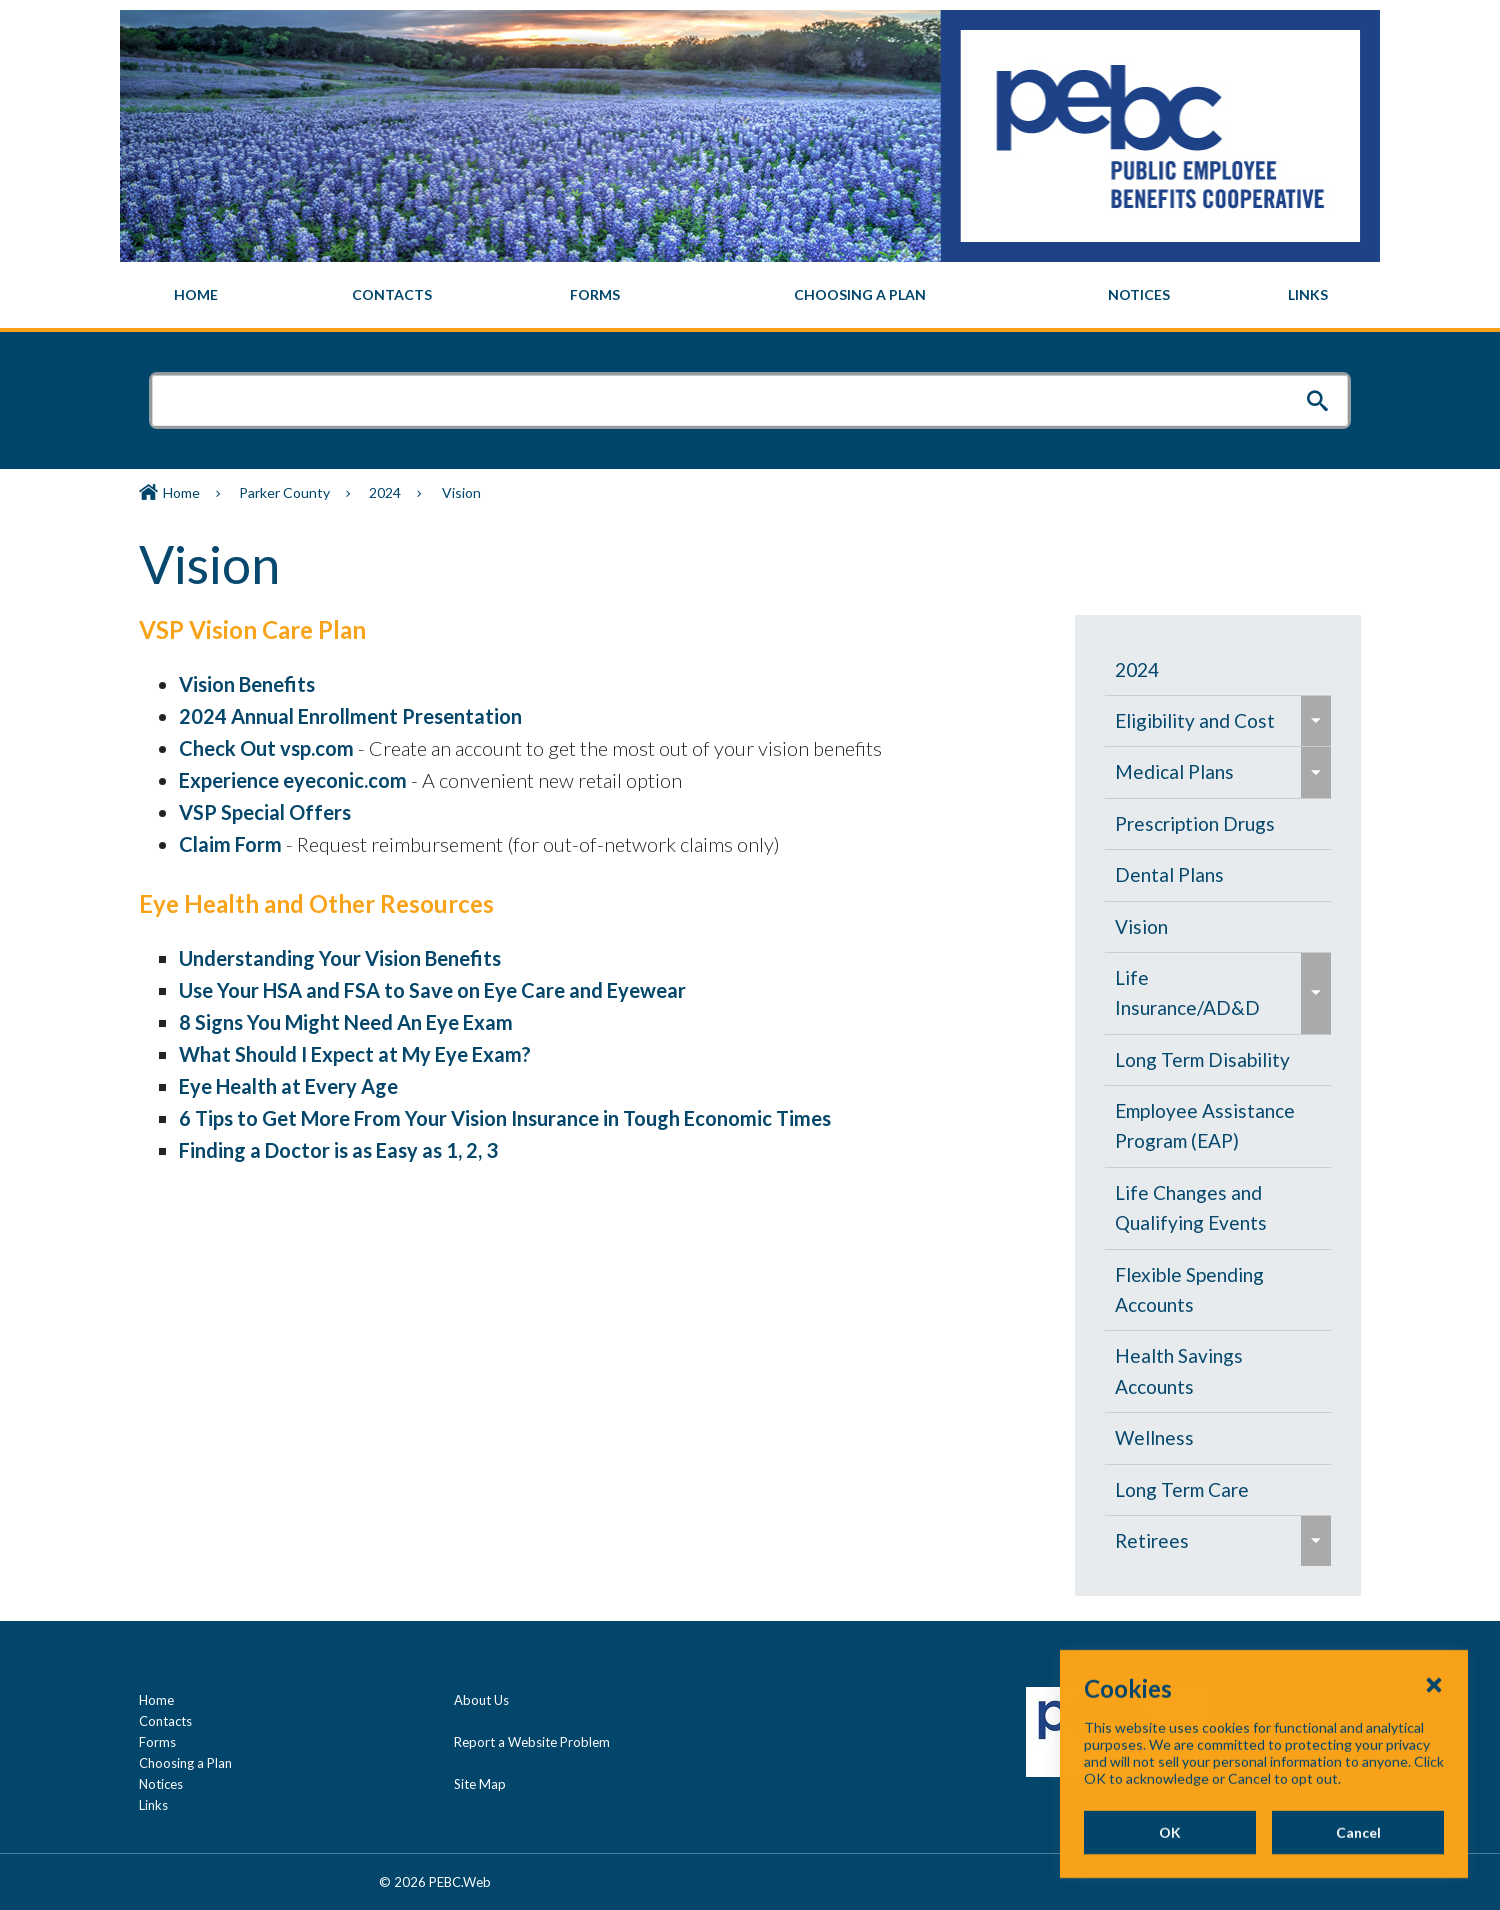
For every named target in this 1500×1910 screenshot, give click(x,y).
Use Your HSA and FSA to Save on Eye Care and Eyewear (432, 990)
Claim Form (230, 844)
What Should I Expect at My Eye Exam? (355, 1054)
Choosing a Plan (185, 1763)
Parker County (284, 492)
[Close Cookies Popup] (1434, 1748)
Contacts (165, 1721)
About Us (481, 1700)
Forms (157, 1742)
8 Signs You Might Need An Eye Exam (346, 1022)
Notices (161, 1784)
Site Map (480, 1784)
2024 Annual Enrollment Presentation (350, 716)
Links (153, 1805)
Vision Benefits (247, 684)
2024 (385, 492)
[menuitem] (196, 295)
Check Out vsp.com (266, 748)
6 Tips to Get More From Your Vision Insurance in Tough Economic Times (505, 1118)
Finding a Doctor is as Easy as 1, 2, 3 (338, 1150)
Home (181, 492)
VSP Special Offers (265, 812)
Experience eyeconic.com (293, 780)
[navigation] (750, 295)
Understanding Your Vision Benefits (340, 958)
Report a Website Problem (532, 1742)
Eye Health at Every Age (288, 1086)
